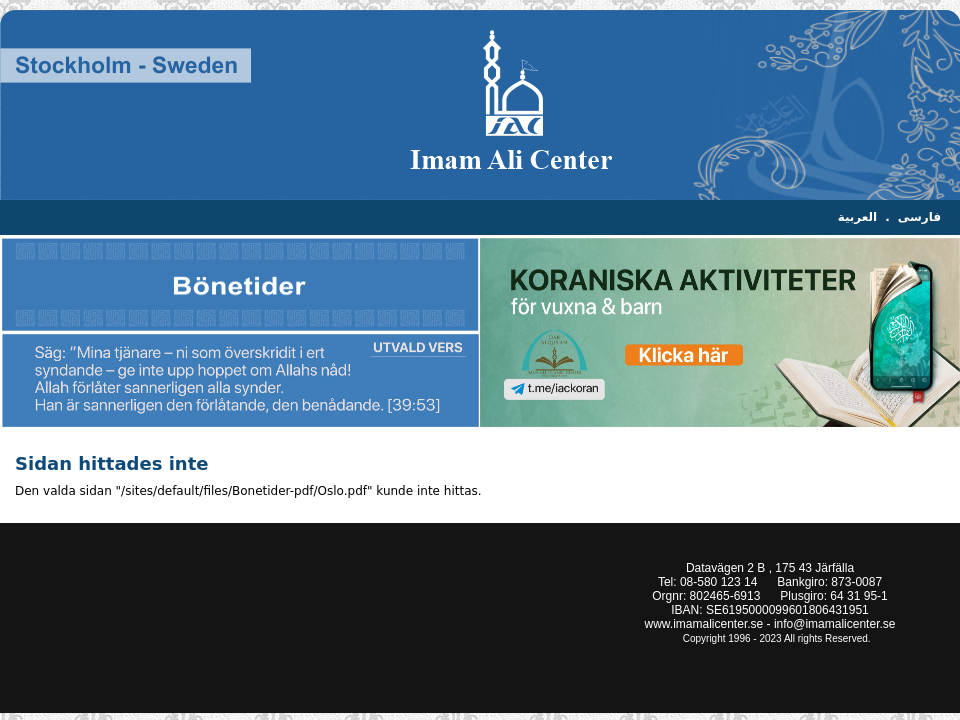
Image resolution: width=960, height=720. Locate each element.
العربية (858, 217)
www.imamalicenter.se (704, 624)
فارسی (919, 217)
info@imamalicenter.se (835, 624)
